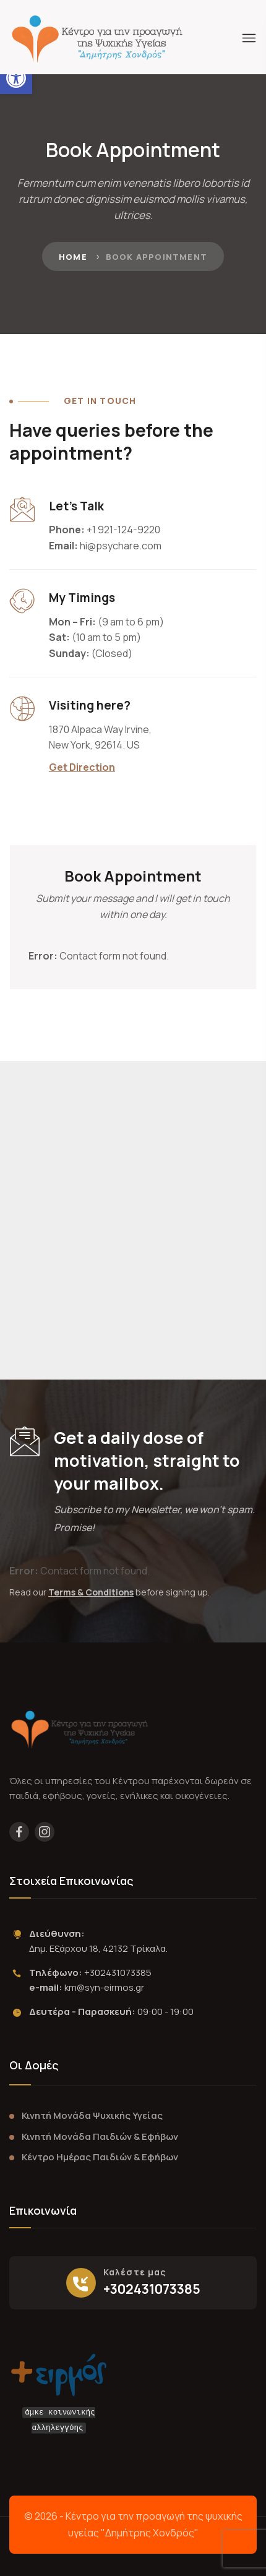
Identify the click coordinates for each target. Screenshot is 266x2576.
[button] (16, 78)
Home (73, 256)
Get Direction (82, 767)
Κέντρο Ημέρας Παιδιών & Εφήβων (100, 2156)
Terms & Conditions (91, 1592)
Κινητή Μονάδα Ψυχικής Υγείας (92, 2115)
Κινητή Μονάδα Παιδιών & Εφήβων (100, 2136)
